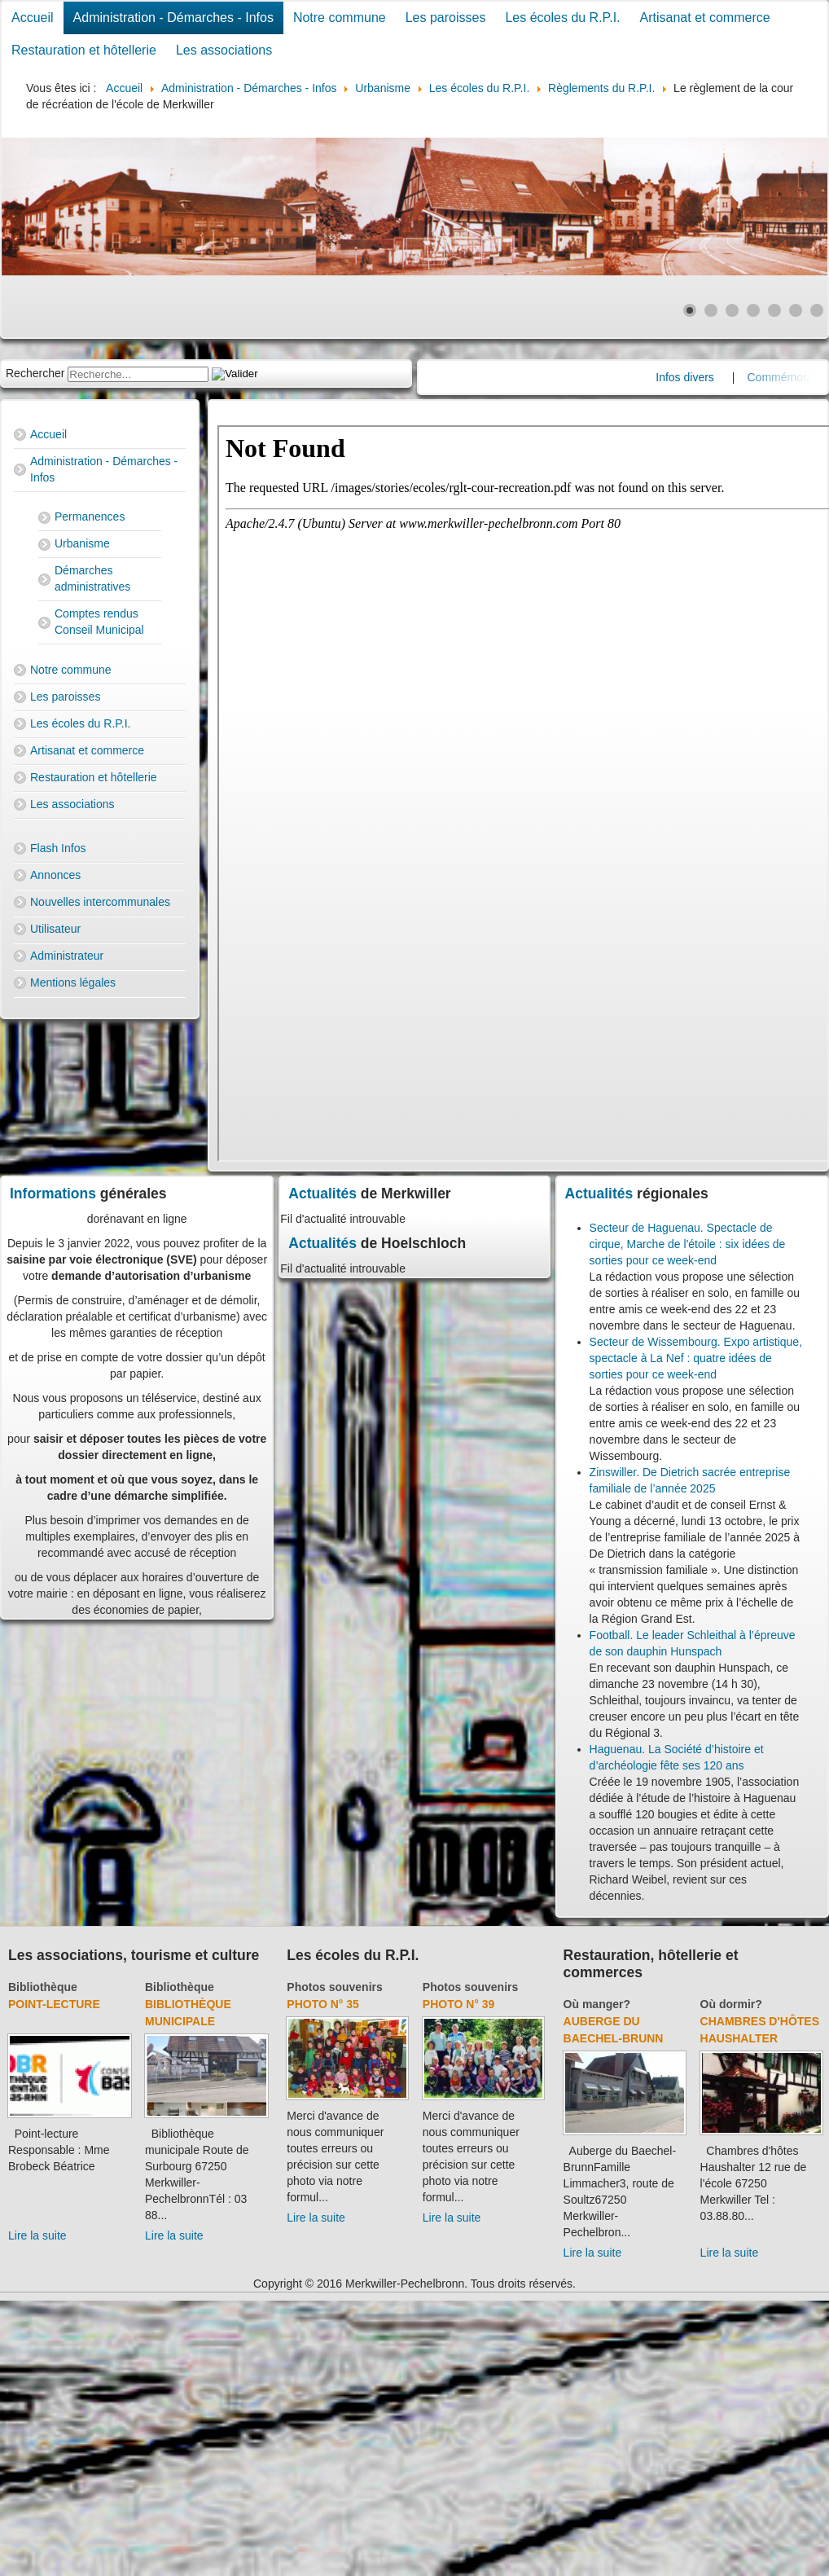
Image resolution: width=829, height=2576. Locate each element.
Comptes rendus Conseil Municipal (99, 621)
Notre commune (339, 17)
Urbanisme (82, 543)
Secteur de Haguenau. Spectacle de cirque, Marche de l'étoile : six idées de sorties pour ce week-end (688, 1244)
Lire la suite (37, 2235)
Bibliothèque (42, 1987)
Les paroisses (446, 17)
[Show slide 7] (816, 310)
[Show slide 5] (774, 310)
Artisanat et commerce (705, 17)
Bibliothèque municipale (188, 2013)
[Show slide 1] (689, 310)
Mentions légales (73, 982)
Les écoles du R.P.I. (562, 17)
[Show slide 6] (795, 310)
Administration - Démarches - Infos (173, 17)
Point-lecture (54, 2004)
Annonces (55, 874)
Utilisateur (55, 928)
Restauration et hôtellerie (83, 50)
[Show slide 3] (732, 310)
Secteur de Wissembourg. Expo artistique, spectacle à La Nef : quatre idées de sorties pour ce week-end (696, 1358)
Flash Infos (58, 848)
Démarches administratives (92, 578)
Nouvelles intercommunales (100, 901)
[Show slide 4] (753, 310)
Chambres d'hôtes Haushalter (759, 2030)
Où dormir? (731, 2004)
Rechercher (35, 373)
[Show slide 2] (710, 310)
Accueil (32, 17)
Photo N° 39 (459, 2004)
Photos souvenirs (334, 1987)
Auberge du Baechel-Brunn (614, 2030)
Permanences (90, 516)
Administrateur (66, 955)
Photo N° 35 (323, 2004)
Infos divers (703, 377)
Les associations (224, 50)
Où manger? (597, 2004)
